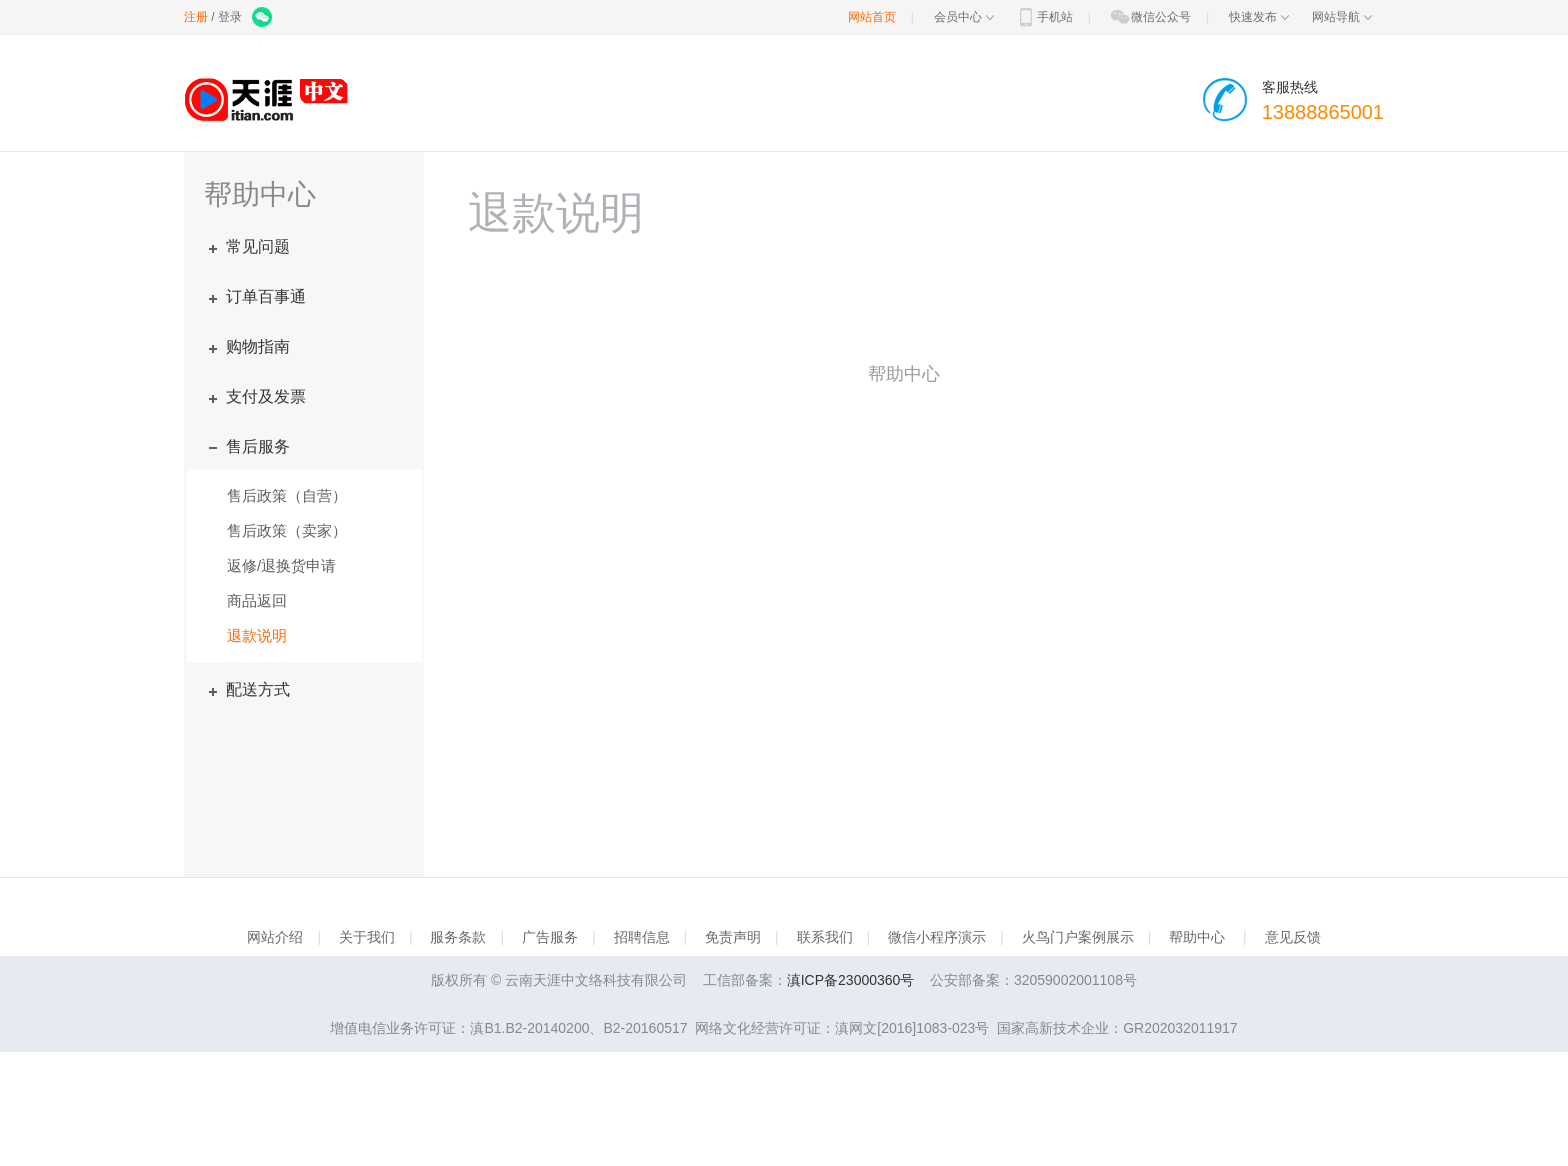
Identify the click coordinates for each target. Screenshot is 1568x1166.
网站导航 (1342, 17)
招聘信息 (642, 937)
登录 (230, 17)
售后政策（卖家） (287, 530)
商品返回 (257, 600)
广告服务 (550, 937)
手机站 (1044, 17)
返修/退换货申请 (281, 565)
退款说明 (257, 635)
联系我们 (825, 937)
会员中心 (964, 17)
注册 (196, 17)
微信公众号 (1150, 17)
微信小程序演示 (937, 937)
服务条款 (458, 937)
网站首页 (872, 17)
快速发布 (1259, 17)
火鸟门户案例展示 (1078, 937)
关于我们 (367, 937)
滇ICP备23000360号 (851, 980)
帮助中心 (1197, 937)
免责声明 (733, 937)
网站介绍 (275, 937)
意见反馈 (1293, 937)
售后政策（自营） (287, 495)
